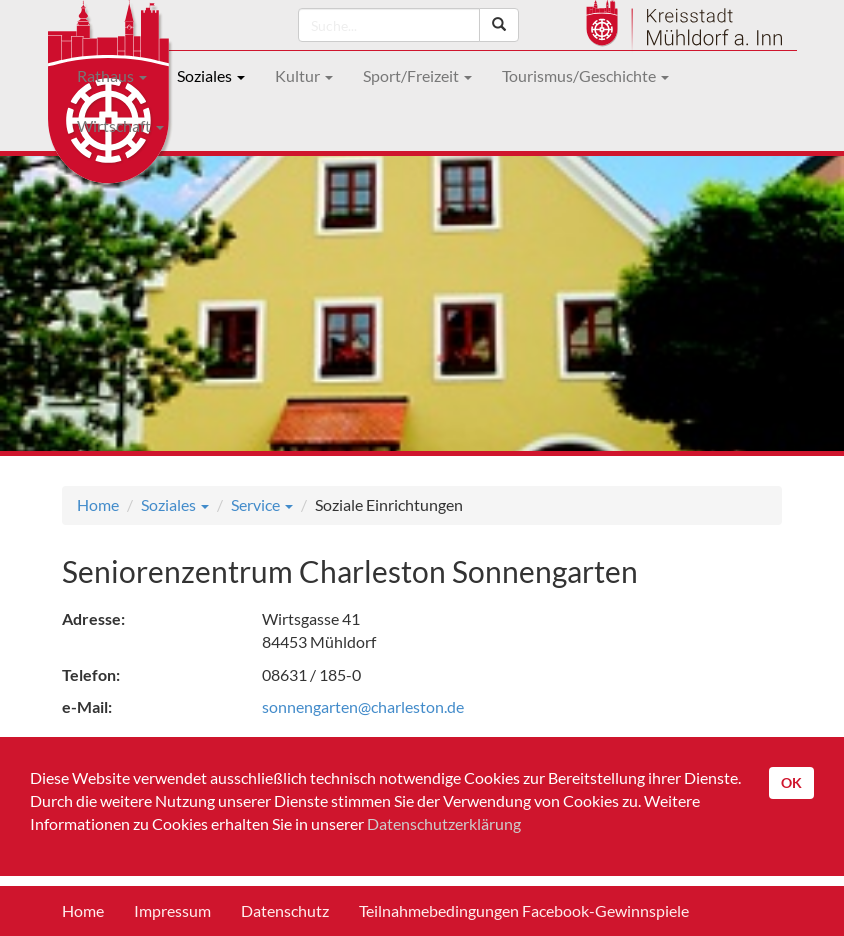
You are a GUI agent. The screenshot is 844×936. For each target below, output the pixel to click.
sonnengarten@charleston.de (363, 706)
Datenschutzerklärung (444, 823)
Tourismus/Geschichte (585, 75)
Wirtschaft (120, 125)
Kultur (304, 75)
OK (791, 782)
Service (262, 504)
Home (98, 504)
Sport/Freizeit (417, 75)
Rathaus (112, 75)
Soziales (211, 75)
